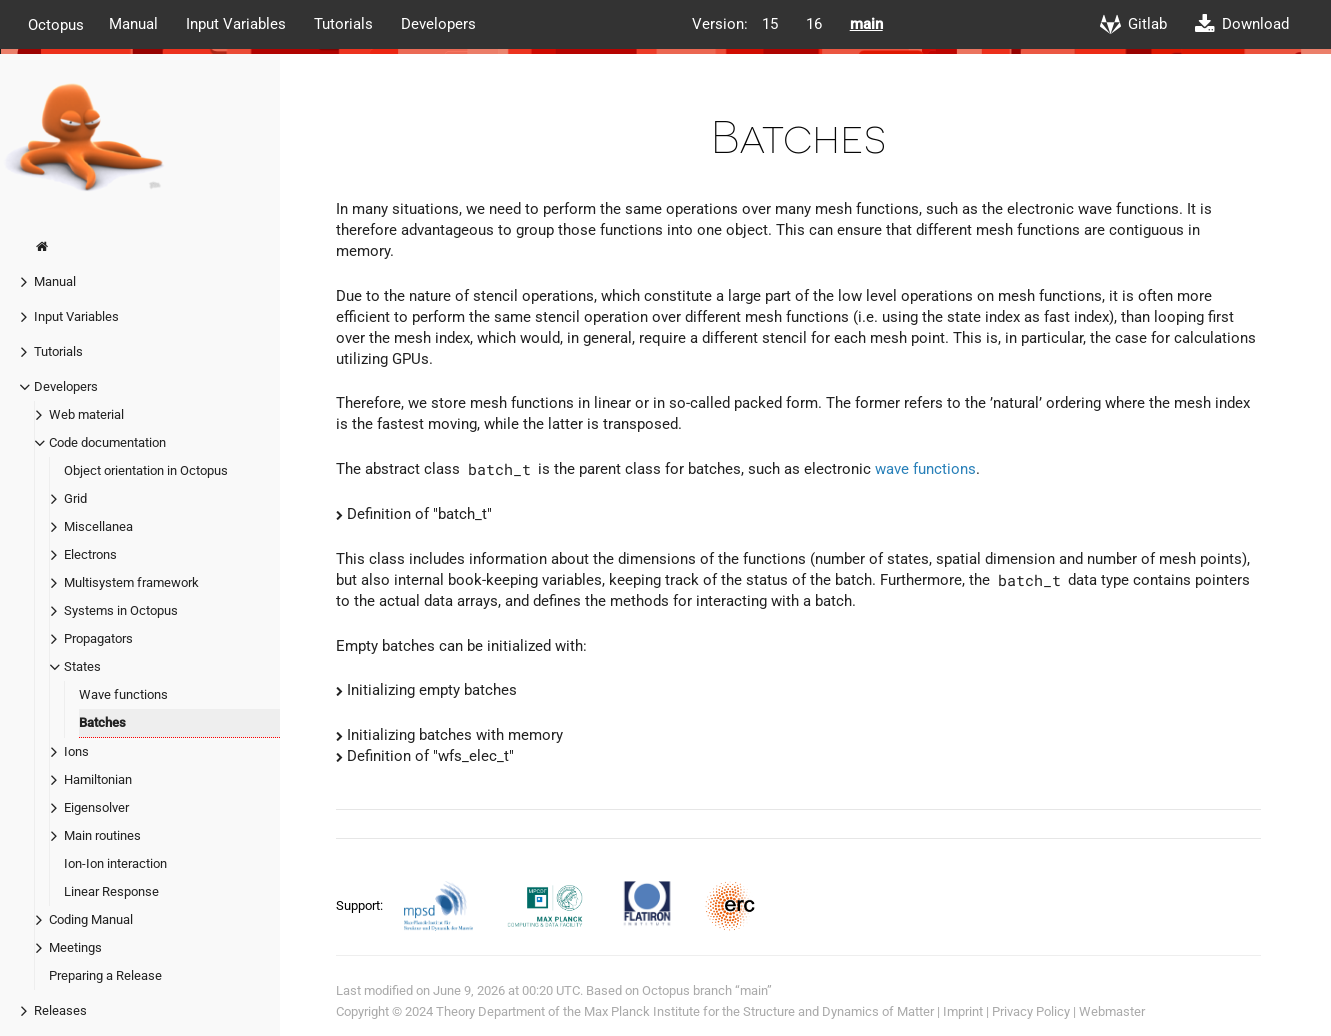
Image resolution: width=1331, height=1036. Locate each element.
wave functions (925, 469)
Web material (86, 414)
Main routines (102, 835)
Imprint (963, 1011)
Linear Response (111, 891)
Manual (133, 24)
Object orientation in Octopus (146, 470)
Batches (102, 722)
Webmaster (1112, 1011)
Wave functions (123, 694)
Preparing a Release (105, 975)
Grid (75, 498)
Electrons (90, 554)
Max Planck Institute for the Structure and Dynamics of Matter (759, 1011)
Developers (438, 24)
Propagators (98, 638)
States (82, 666)
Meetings (75, 947)
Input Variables (236, 24)
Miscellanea (98, 526)
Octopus (56, 24)
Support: (361, 905)
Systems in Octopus (121, 610)
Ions (76, 751)
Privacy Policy (1031, 1011)
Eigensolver (96, 807)
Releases (60, 1010)
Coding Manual (91, 919)
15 (770, 24)
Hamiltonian (98, 779)
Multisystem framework (131, 582)
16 (814, 24)
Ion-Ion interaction (115, 863)
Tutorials (343, 24)
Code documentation (107, 442)
